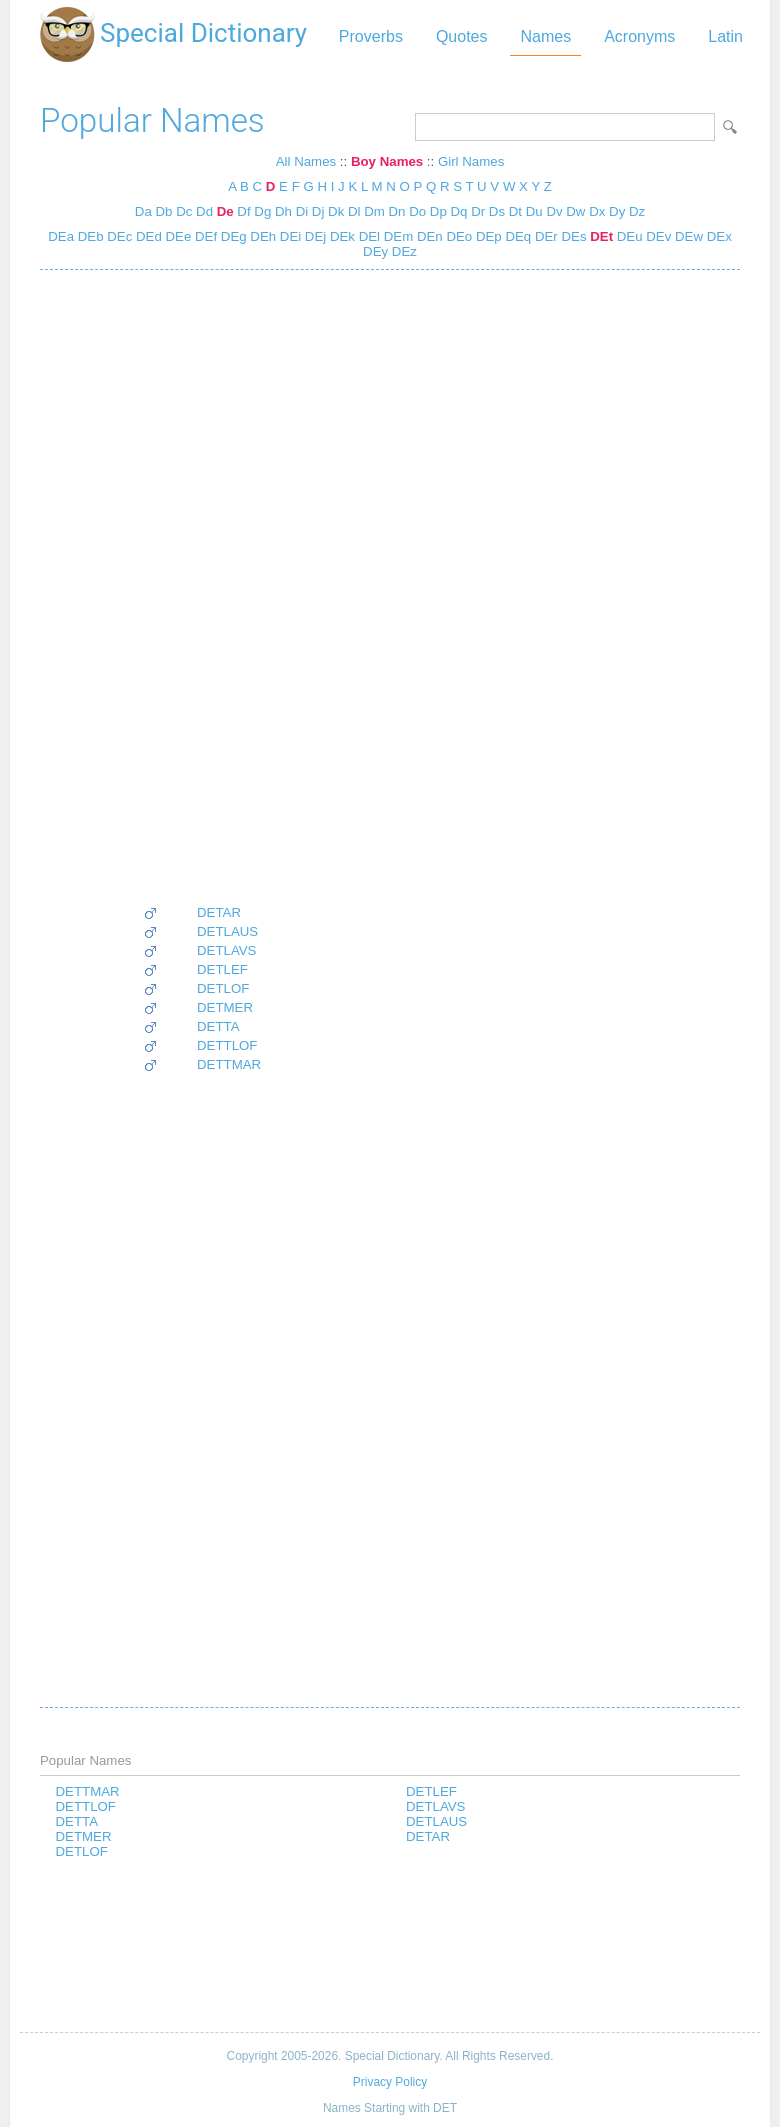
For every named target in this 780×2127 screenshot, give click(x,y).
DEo (458, 236)
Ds (497, 211)
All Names (306, 161)
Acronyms (639, 36)
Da (143, 211)
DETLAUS (227, 931)
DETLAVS (226, 950)
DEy (375, 251)
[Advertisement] (202, 587)
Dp (438, 211)
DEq (517, 236)
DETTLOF (227, 1045)
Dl (354, 211)
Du (534, 211)
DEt (600, 236)
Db (163, 211)
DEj (313, 236)
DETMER (225, 1007)
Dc (184, 211)
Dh (283, 211)
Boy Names (387, 161)
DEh (262, 236)
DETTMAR (229, 1064)
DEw (687, 236)
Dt (515, 211)
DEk (340, 236)
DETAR (219, 912)
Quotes (462, 36)
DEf (204, 236)
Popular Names (152, 120)
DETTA (218, 1026)
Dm (374, 211)
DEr (544, 236)
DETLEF (222, 969)
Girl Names (471, 161)
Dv (554, 211)
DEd (147, 236)
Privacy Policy (390, 2082)
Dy (617, 211)
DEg (232, 236)
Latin (725, 36)
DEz (402, 251)
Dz (637, 211)
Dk (336, 211)
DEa (61, 236)
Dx (597, 211)
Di (302, 211)
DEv (657, 236)
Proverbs (371, 36)
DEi (288, 236)
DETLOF (223, 988)
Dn (397, 211)
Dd (204, 211)
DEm (396, 236)
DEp (487, 236)
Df (243, 211)
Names (545, 36)
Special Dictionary (203, 33)
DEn (428, 236)
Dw (575, 211)
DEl (367, 236)
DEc (118, 236)
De (225, 211)
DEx (717, 236)
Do (417, 211)
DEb (89, 236)
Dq (459, 211)
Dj (318, 211)
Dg (262, 211)
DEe (177, 236)
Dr (478, 211)
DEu (628, 236)
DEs (572, 236)
